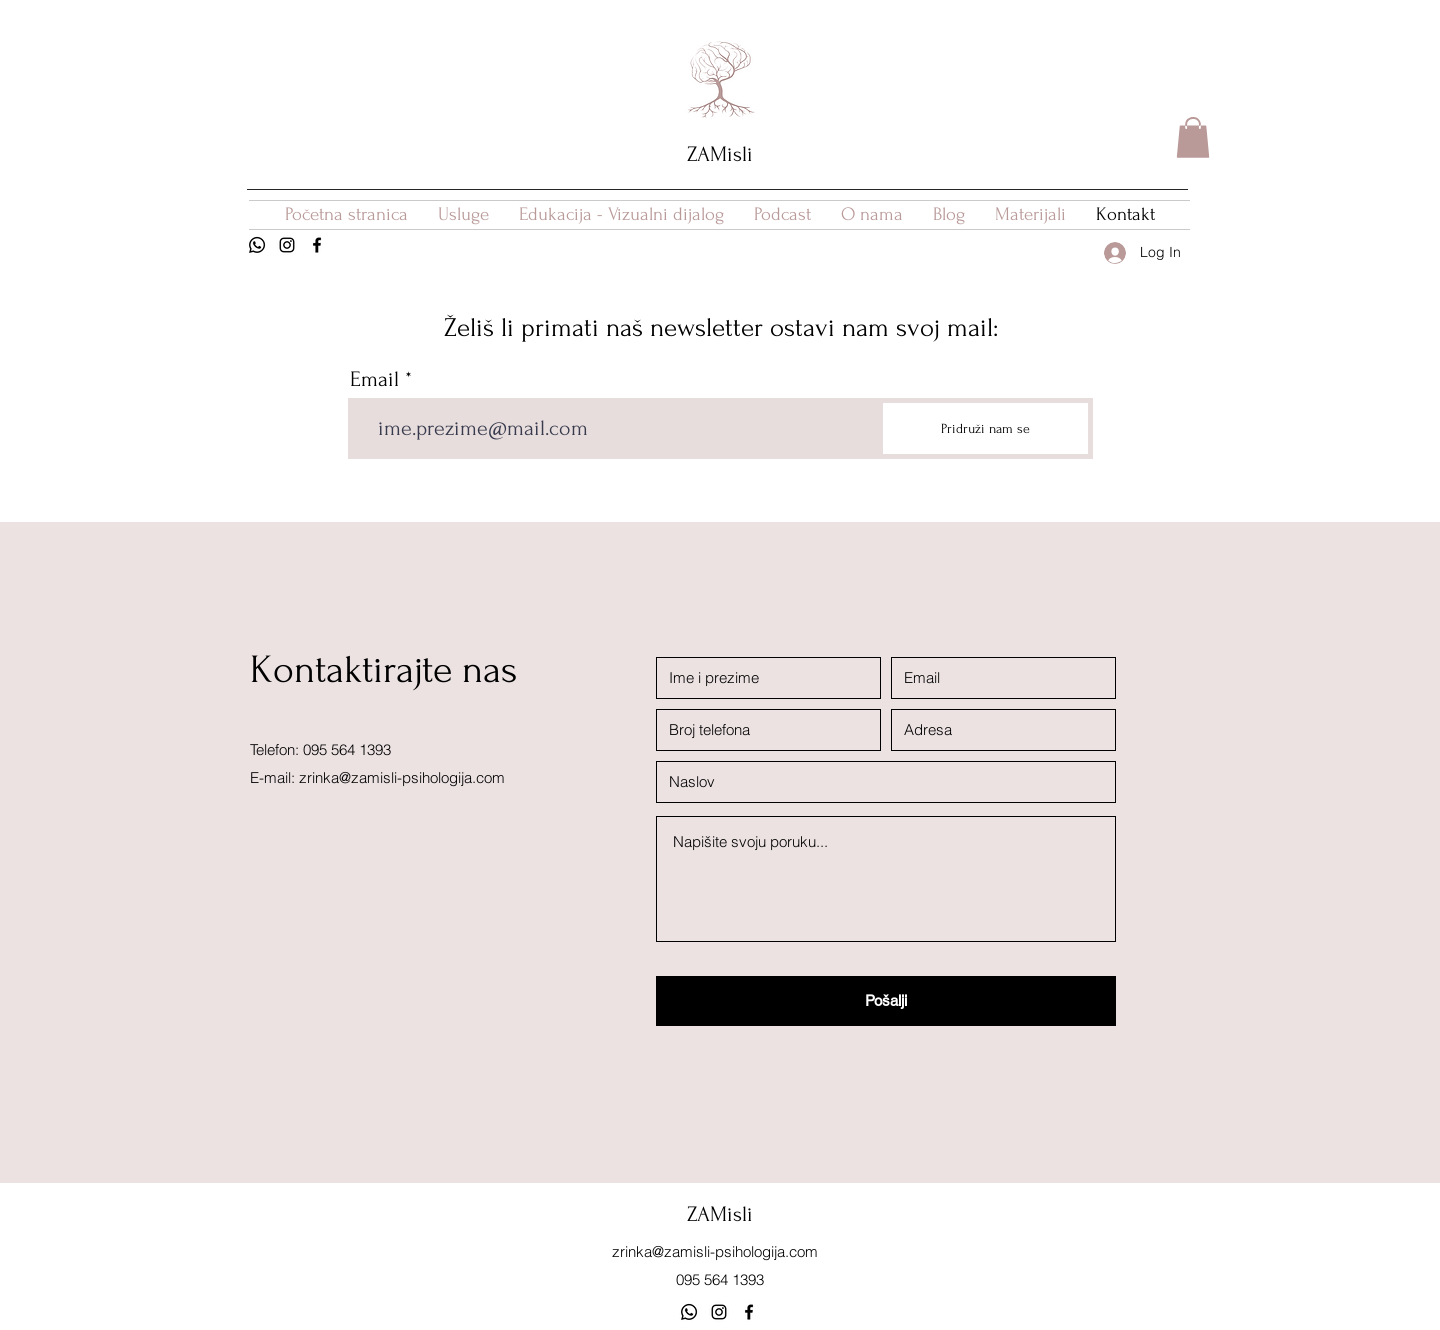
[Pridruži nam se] (985, 428)
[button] (1193, 137)
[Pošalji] (886, 1001)
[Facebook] (317, 245)
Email (374, 379)
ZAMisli (720, 154)
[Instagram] (287, 245)
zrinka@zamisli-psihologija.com (402, 777)
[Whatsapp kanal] (689, 1312)
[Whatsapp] (257, 245)
